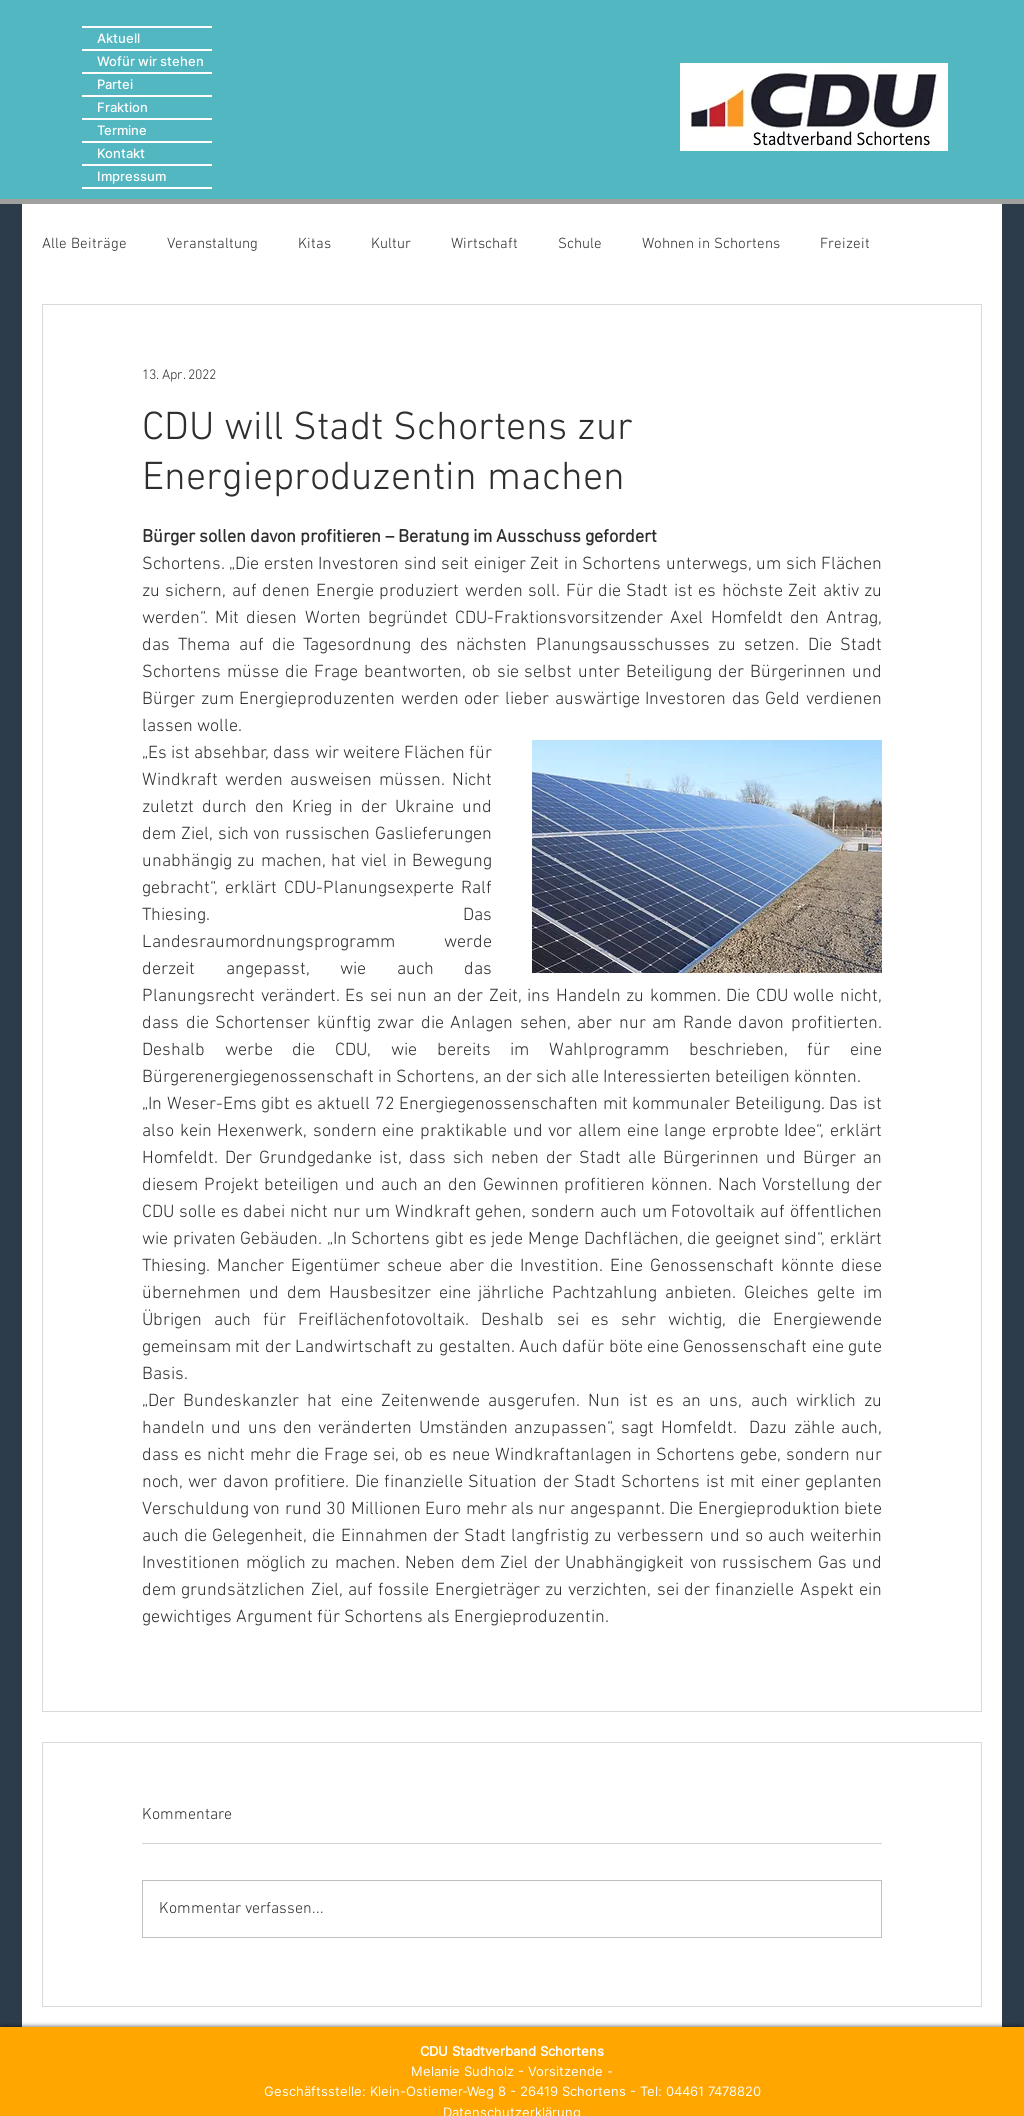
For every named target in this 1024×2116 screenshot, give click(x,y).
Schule (580, 244)
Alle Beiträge (84, 244)
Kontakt (121, 153)
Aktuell (118, 38)
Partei (115, 84)
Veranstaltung (212, 244)
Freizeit (845, 244)
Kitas (314, 244)
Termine (122, 130)
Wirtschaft (484, 244)
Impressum (131, 176)
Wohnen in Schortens (711, 244)
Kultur (391, 244)
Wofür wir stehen (150, 61)
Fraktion (122, 107)
